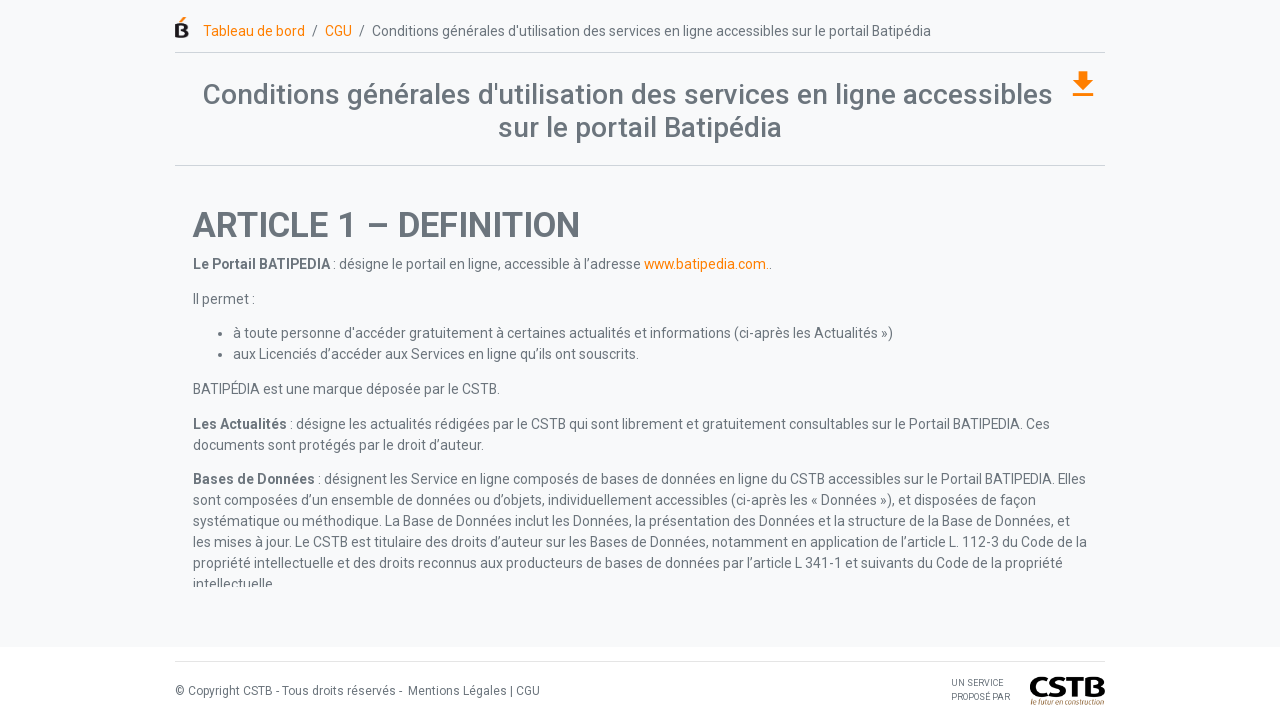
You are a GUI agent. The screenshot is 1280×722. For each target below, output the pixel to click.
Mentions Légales (456, 691)
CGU (338, 31)
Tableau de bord (254, 31)
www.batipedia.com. (706, 264)
